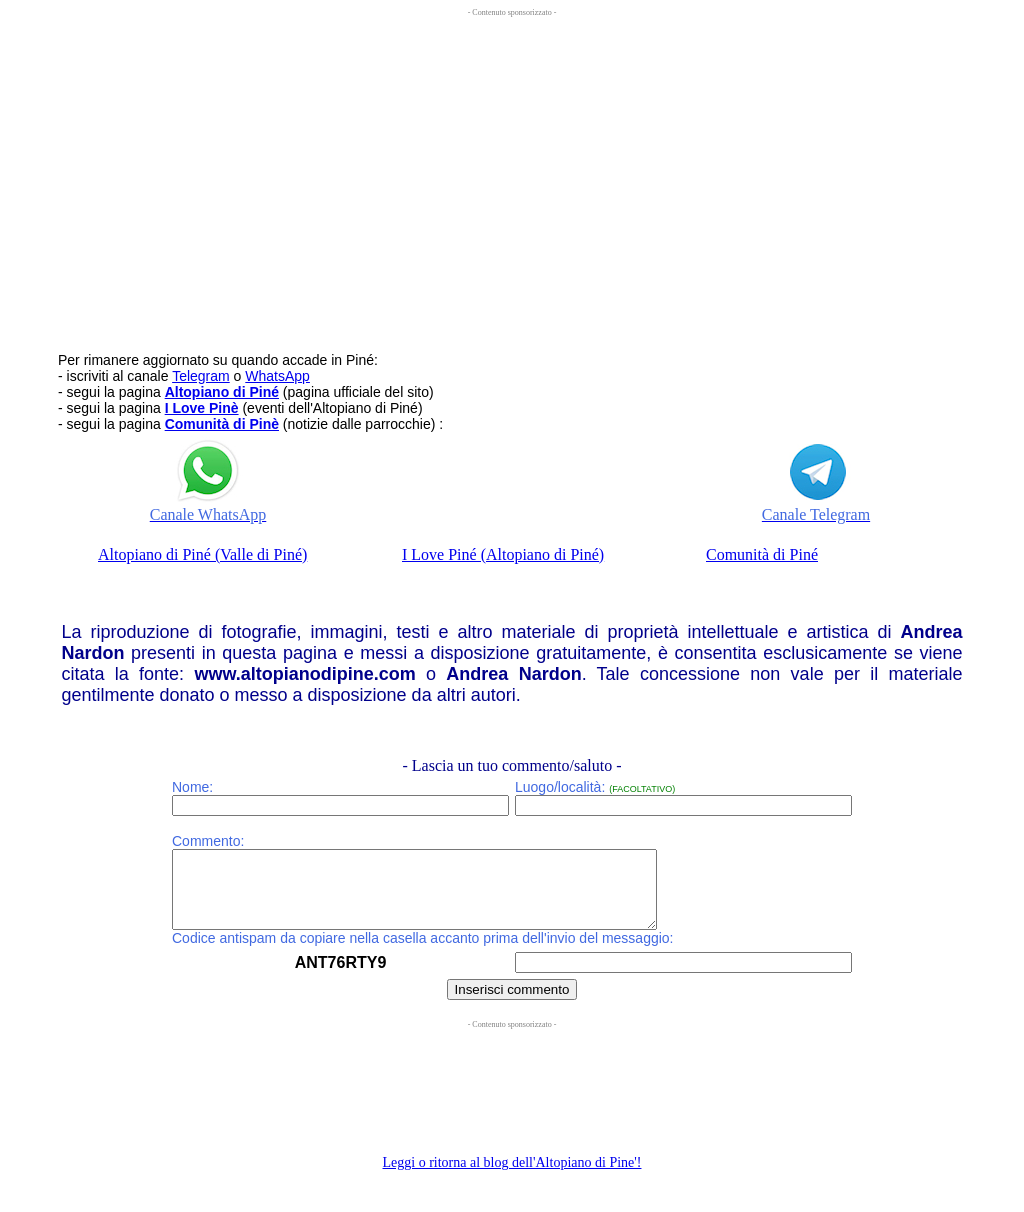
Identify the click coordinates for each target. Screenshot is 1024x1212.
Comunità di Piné (762, 554)
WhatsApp (277, 376)
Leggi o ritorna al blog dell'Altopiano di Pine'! (512, 1177)
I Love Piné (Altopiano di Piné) (503, 554)
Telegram (201, 376)
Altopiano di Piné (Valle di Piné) (202, 554)
